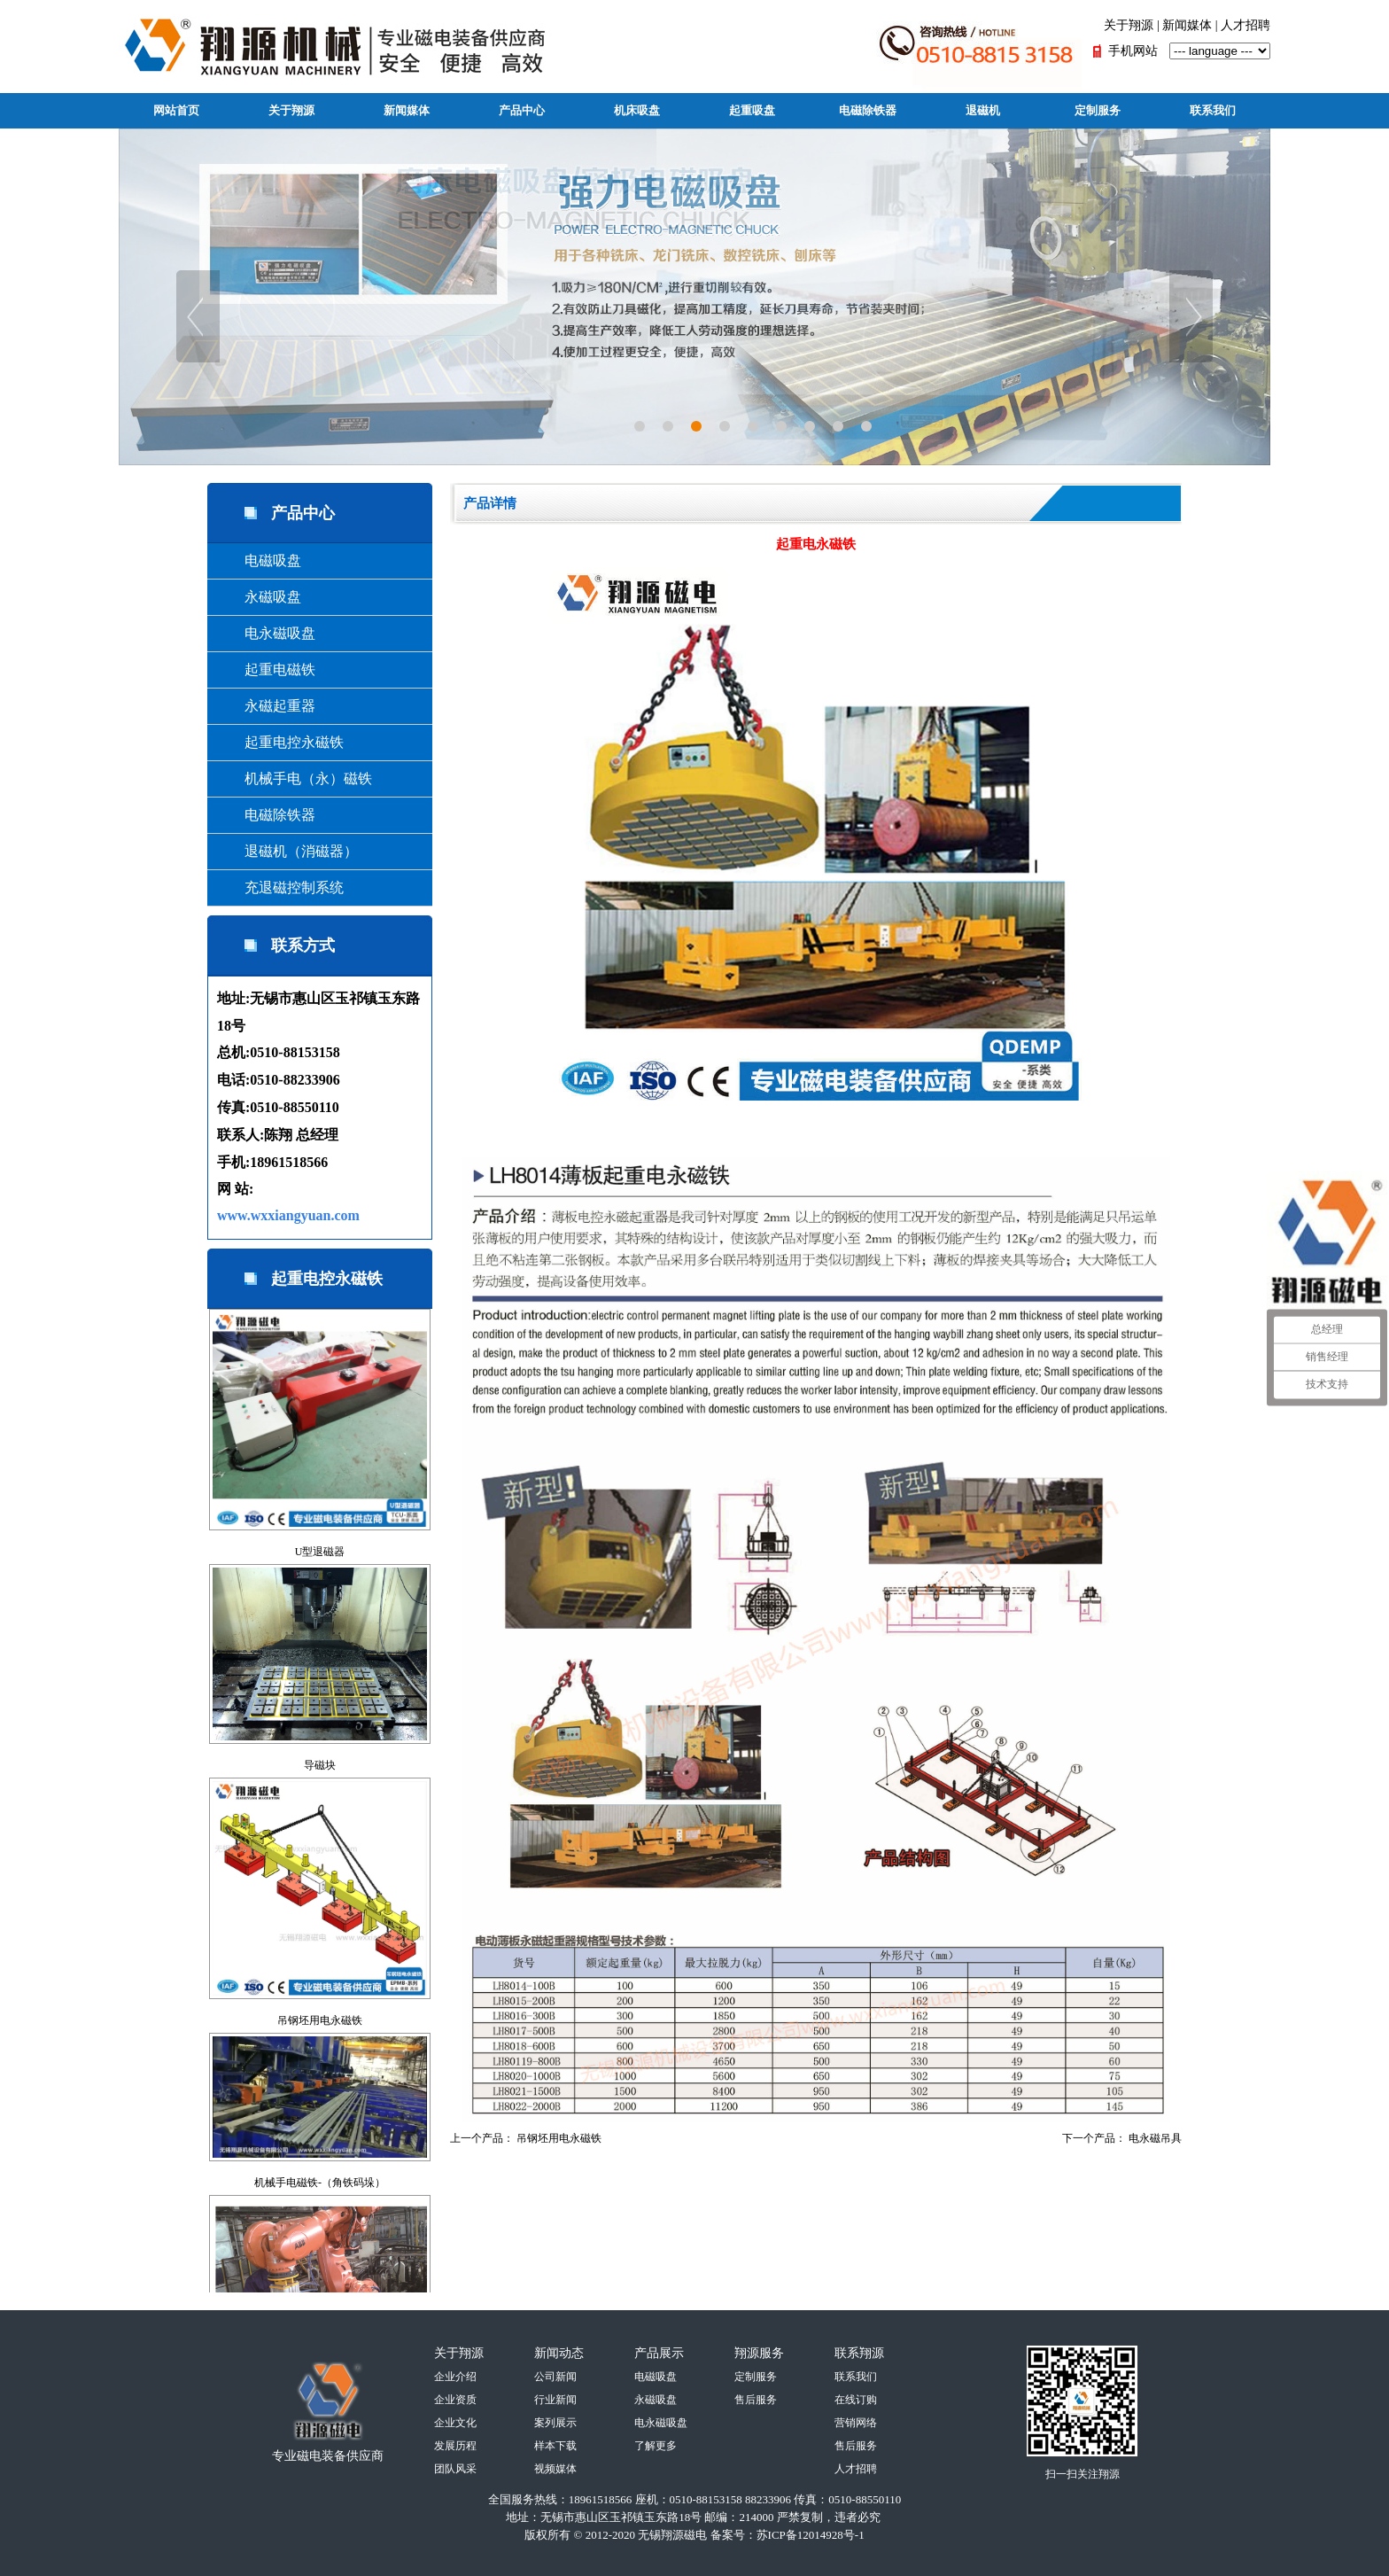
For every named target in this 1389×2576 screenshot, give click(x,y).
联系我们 (1213, 110)
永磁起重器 (265, 705)
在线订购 (855, 2399)
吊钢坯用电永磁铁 (319, 2020)
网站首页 (176, 110)
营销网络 (855, 2422)
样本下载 (555, 2446)
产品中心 (522, 110)
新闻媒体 (1187, 25)
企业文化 (455, 2422)
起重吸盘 (752, 110)
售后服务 (755, 2399)
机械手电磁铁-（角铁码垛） (319, 2182)
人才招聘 (1245, 25)
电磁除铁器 (867, 110)
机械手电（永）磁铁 (294, 778)
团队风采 (455, 2469)
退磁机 (983, 110)
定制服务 (1098, 110)
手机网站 (1133, 51)
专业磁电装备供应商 (328, 2456)
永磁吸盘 (258, 596)
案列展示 (555, 2422)
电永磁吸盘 (265, 633)
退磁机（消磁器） (287, 851)
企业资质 (455, 2399)
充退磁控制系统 (280, 887)
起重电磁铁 (265, 669)
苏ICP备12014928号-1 (811, 2534)
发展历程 (455, 2446)
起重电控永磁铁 (280, 742)
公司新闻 (555, 2376)
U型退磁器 (320, 1551)
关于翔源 (1128, 25)
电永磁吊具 (1155, 2138)
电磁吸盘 (258, 560)
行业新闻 (555, 2399)
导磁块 (320, 1765)
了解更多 (655, 2446)
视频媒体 (555, 2469)
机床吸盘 (637, 110)
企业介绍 (455, 2376)
